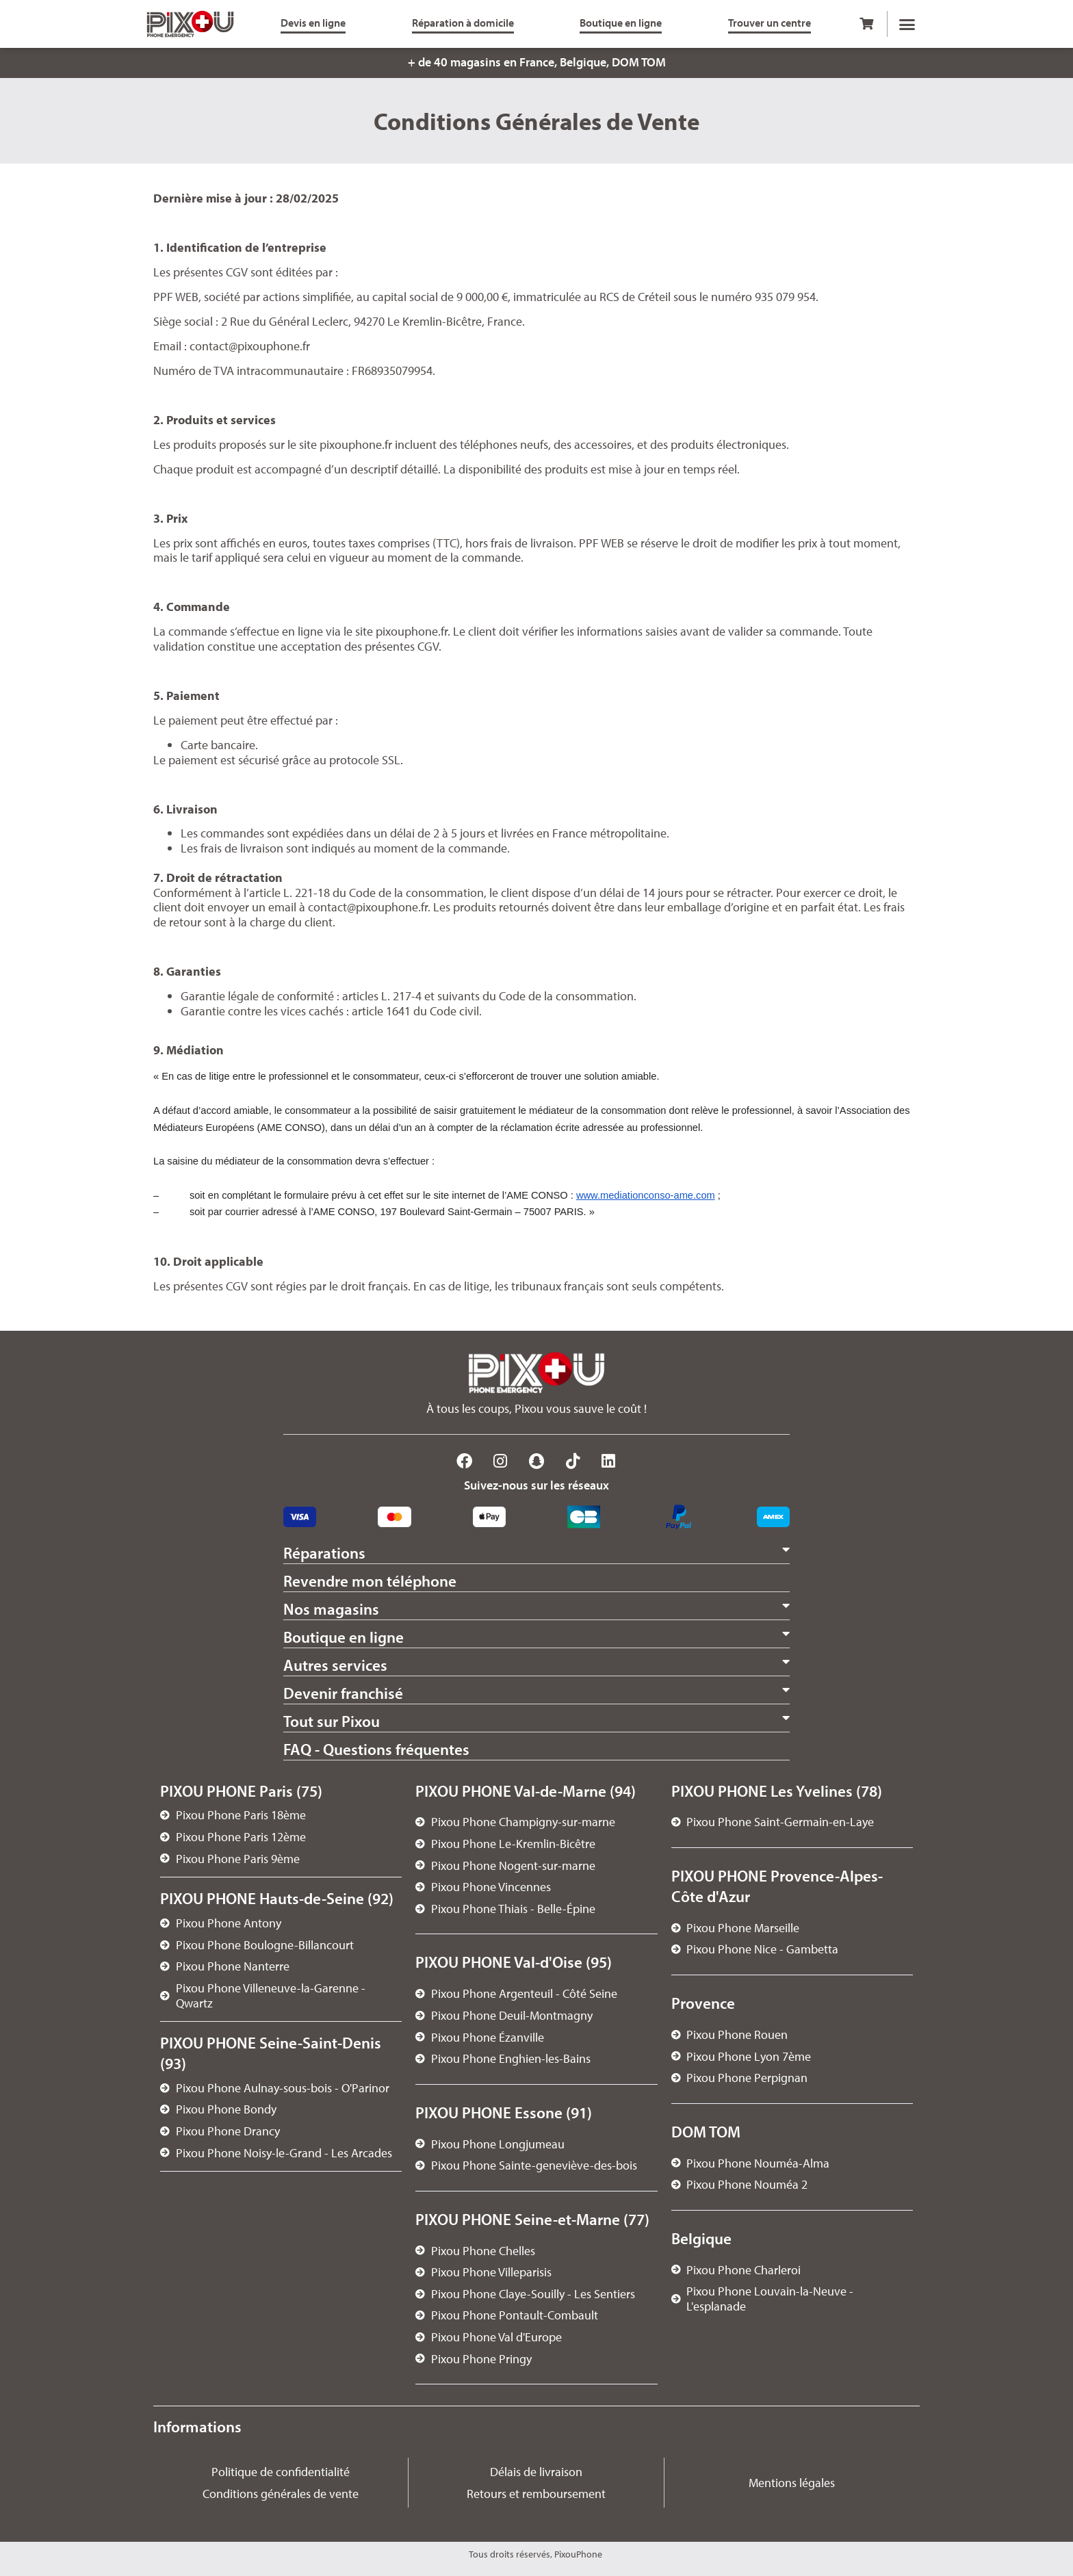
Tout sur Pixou (331, 1721)
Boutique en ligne (343, 1637)
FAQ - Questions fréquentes (376, 1749)
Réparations (324, 1553)
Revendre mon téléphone (369, 1581)
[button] (907, 24)
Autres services (335, 1665)
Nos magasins (331, 1609)
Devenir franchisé (343, 1693)
